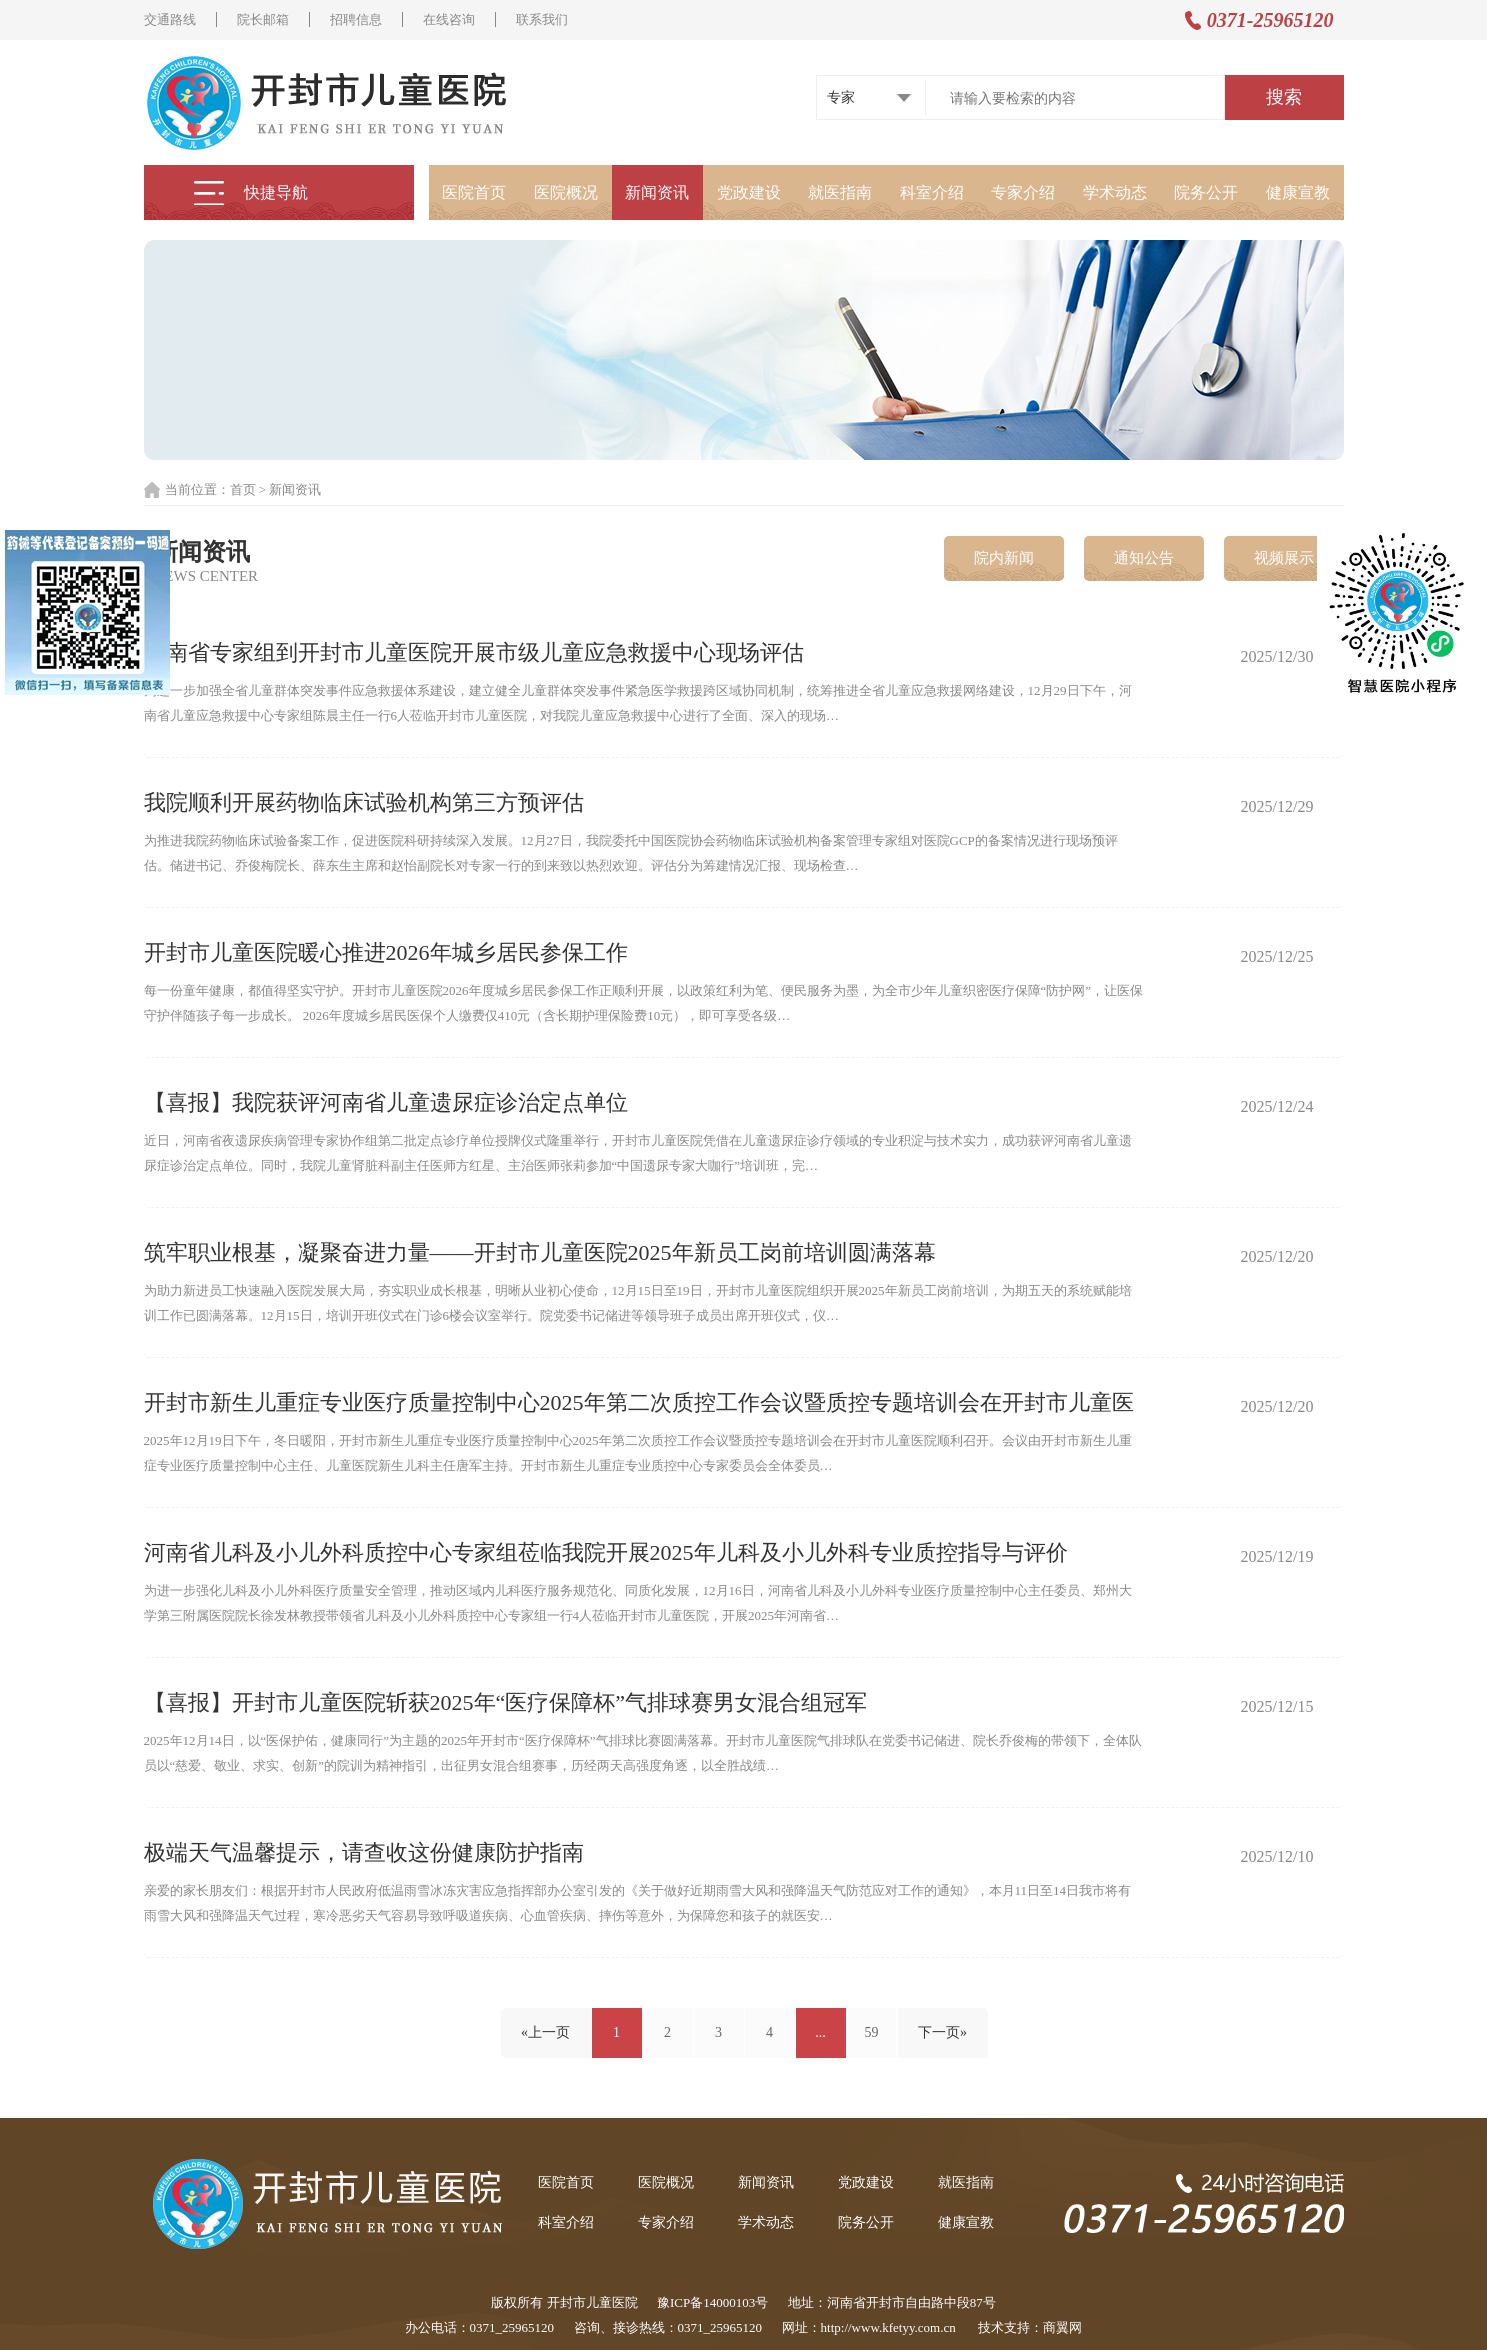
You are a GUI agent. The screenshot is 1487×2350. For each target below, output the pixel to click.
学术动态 (1115, 192)
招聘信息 (356, 19)
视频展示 (1284, 558)
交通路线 (170, 19)
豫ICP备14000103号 (712, 2302)
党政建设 (749, 192)
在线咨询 (449, 19)
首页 (243, 489)
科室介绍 (932, 192)
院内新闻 (1004, 558)
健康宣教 (1298, 192)
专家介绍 (1023, 192)
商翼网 (1062, 2327)
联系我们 (542, 19)
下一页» (942, 2032)
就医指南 (840, 192)
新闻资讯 (657, 192)
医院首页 (474, 192)
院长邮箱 (263, 19)
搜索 (1284, 97)
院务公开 (1206, 192)
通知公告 (1144, 558)
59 (872, 2032)
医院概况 (566, 192)
